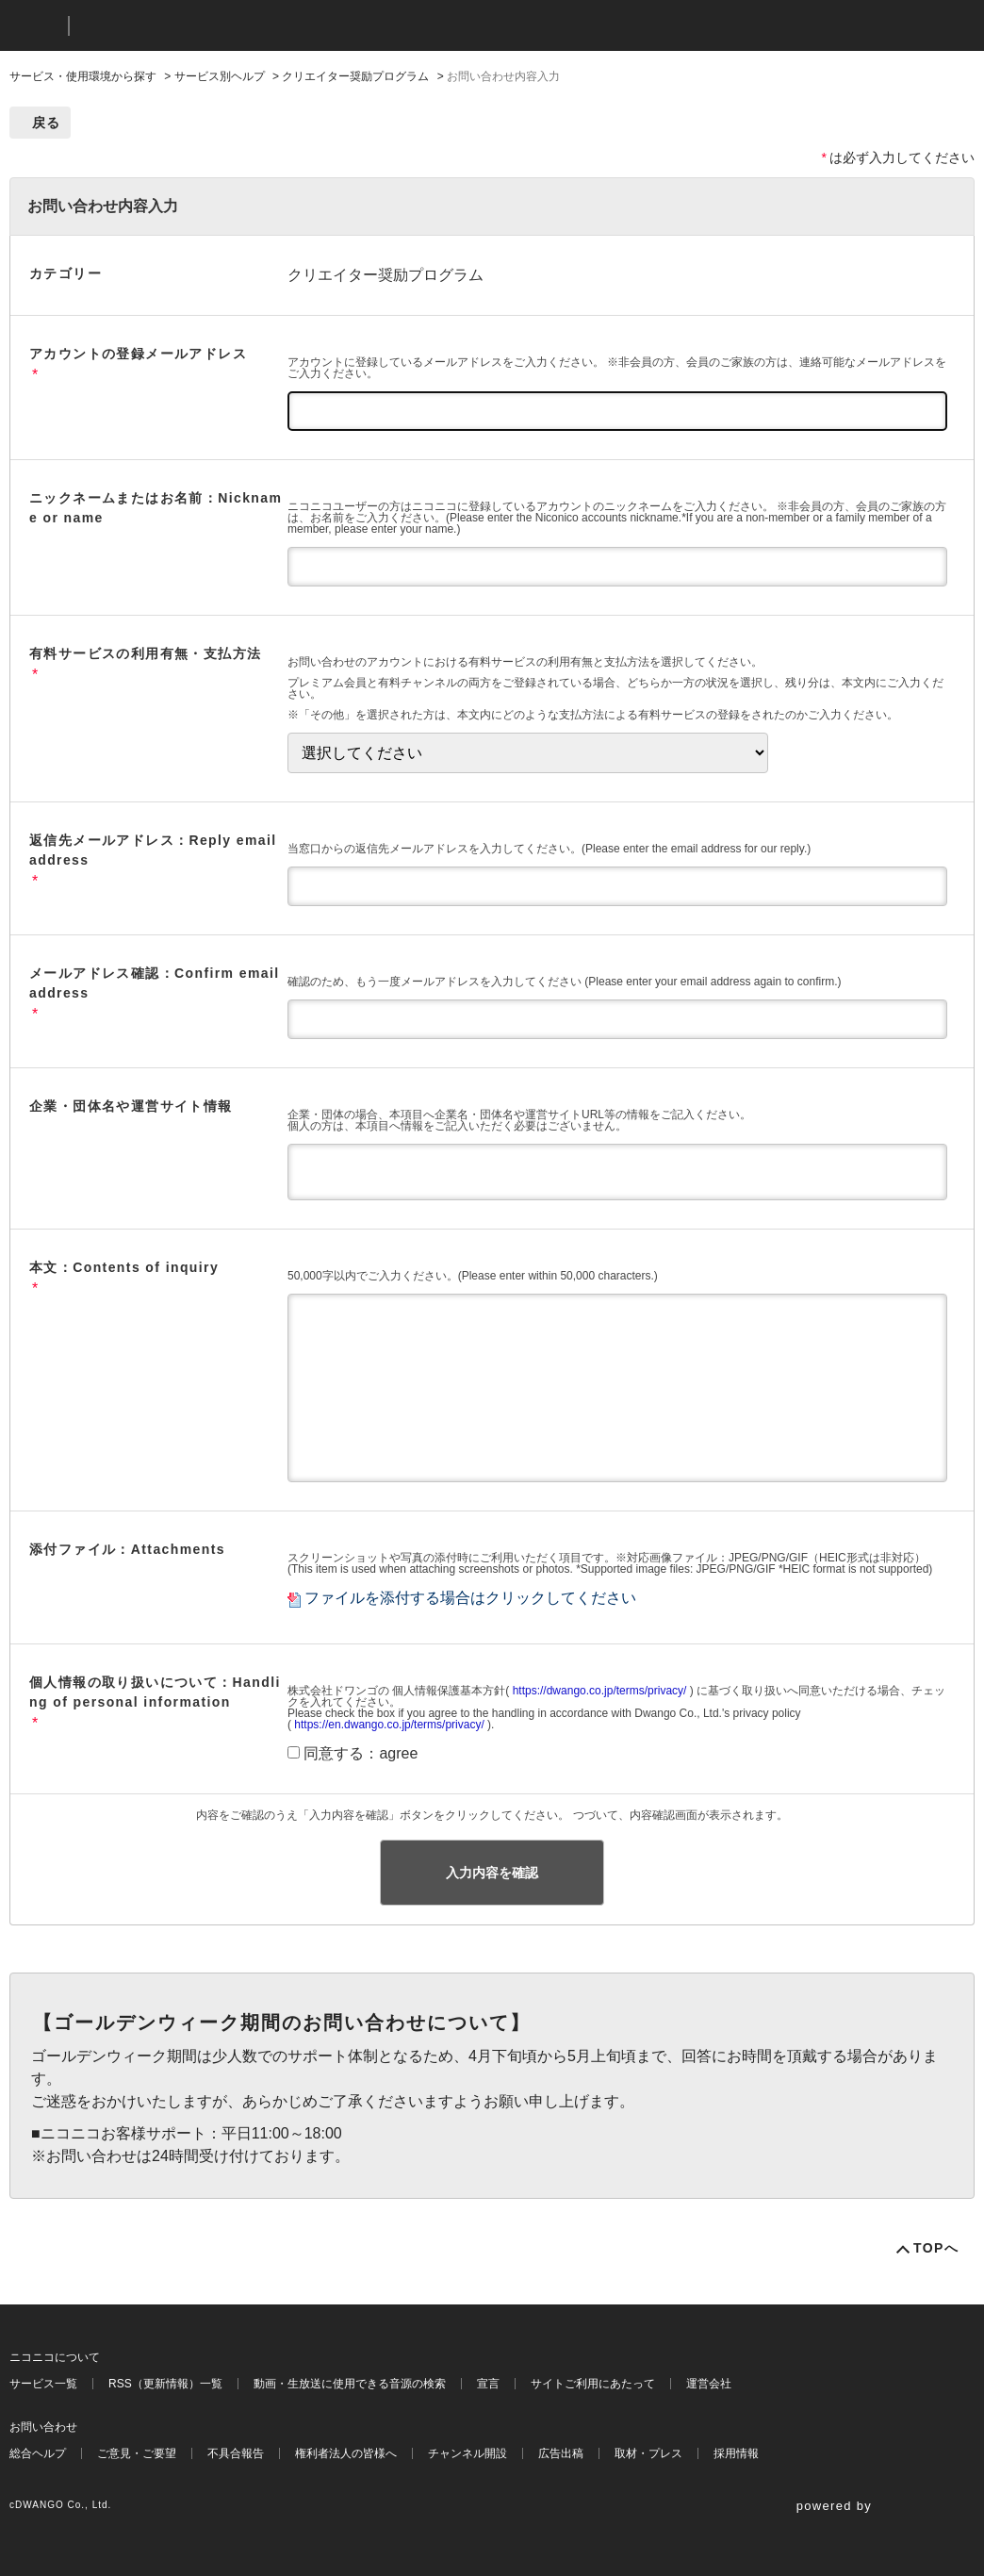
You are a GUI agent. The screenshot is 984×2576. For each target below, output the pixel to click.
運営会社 (708, 2383)
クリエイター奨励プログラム (355, 76)
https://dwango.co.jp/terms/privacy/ (600, 1690)
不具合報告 (235, 2453)
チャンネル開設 (467, 2453)
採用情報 (736, 2453)
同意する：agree (360, 1753)
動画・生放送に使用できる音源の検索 (350, 2383)
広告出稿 (560, 2453)
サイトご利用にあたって (593, 2383)
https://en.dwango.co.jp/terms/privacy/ (389, 1724)
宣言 (488, 2383)
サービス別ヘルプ (219, 76)
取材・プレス (648, 2453)
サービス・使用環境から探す (82, 76)
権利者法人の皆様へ (346, 2453)
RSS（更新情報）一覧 (165, 2383)
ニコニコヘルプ (183, 26)
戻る (46, 122)
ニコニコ (35, 26)
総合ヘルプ (37, 2453)
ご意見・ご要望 (136, 2453)
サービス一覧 (43, 2383)
